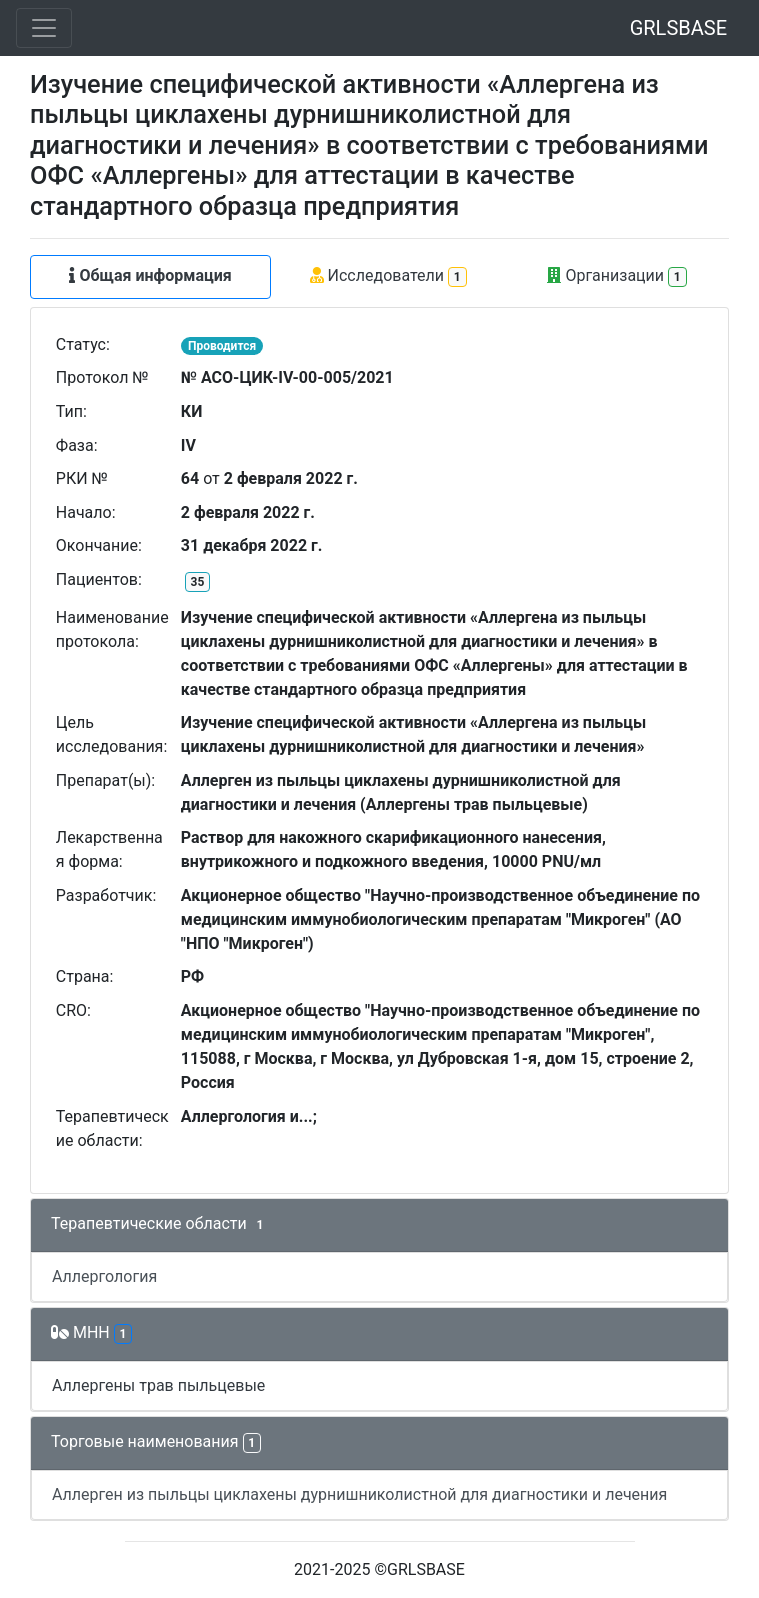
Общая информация (150, 275)
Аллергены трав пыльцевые (158, 1385)
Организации (616, 276)
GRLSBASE (678, 28)
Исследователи (388, 276)
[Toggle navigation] (44, 28)
